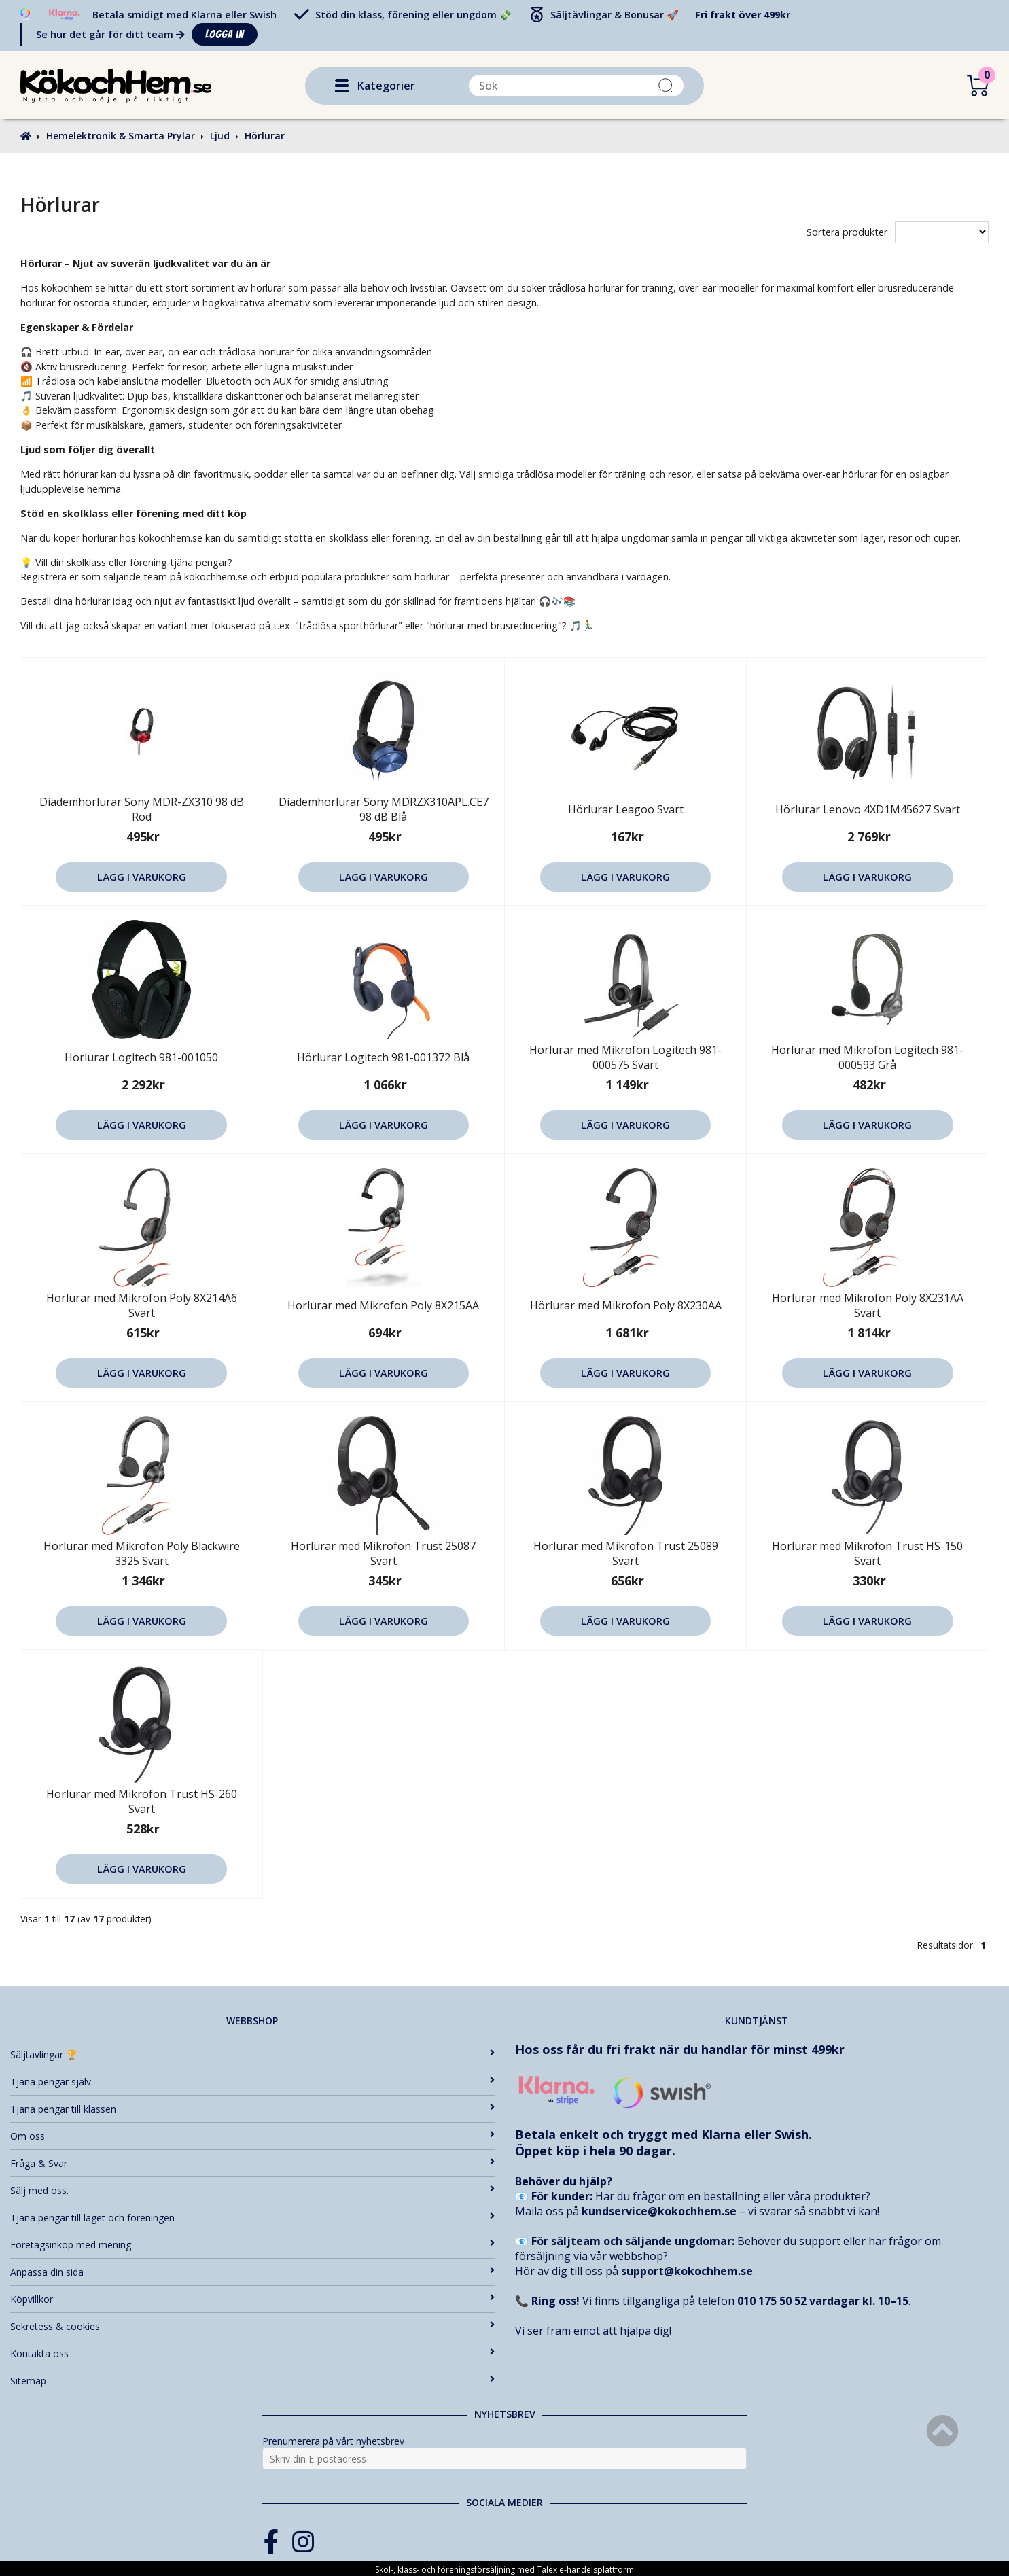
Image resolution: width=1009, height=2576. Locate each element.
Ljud (220, 135)
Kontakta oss (252, 2353)
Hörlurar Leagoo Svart (626, 809)
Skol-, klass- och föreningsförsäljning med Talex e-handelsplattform (504, 2569)
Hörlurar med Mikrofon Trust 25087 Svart (383, 1553)
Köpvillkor (252, 2299)
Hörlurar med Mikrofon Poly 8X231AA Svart (867, 1305)
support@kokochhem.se (687, 2270)
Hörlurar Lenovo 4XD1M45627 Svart (867, 809)
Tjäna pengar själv (252, 2081)
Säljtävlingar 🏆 (252, 2054)
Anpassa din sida (252, 2271)
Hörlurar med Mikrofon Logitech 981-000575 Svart (625, 1057)
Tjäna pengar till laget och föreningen (252, 2217)
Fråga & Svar (252, 2163)
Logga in (224, 34)
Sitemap (252, 2380)
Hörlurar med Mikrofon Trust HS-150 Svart (867, 1553)
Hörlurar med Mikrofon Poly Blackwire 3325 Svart (141, 1553)
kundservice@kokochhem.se (659, 2211)
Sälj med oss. (252, 2190)
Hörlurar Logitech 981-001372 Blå (383, 1057)
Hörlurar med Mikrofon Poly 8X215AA (383, 1305)
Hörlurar (265, 135)
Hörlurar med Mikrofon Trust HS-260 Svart (141, 1801)
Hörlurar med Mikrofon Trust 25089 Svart (625, 1553)
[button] (341, 85)
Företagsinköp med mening (252, 2244)
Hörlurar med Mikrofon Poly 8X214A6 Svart (141, 1305)
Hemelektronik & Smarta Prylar (120, 135)
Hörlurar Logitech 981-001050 (141, 1057)
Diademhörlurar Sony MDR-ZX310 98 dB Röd (141, 809)
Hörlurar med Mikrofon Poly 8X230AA (626, 1305)
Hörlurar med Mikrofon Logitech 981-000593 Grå (867, 1057)
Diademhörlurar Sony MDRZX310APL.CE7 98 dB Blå (384, 809)
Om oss (252, 2136)
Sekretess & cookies (252, 2326)
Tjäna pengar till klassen (252, 2108)
